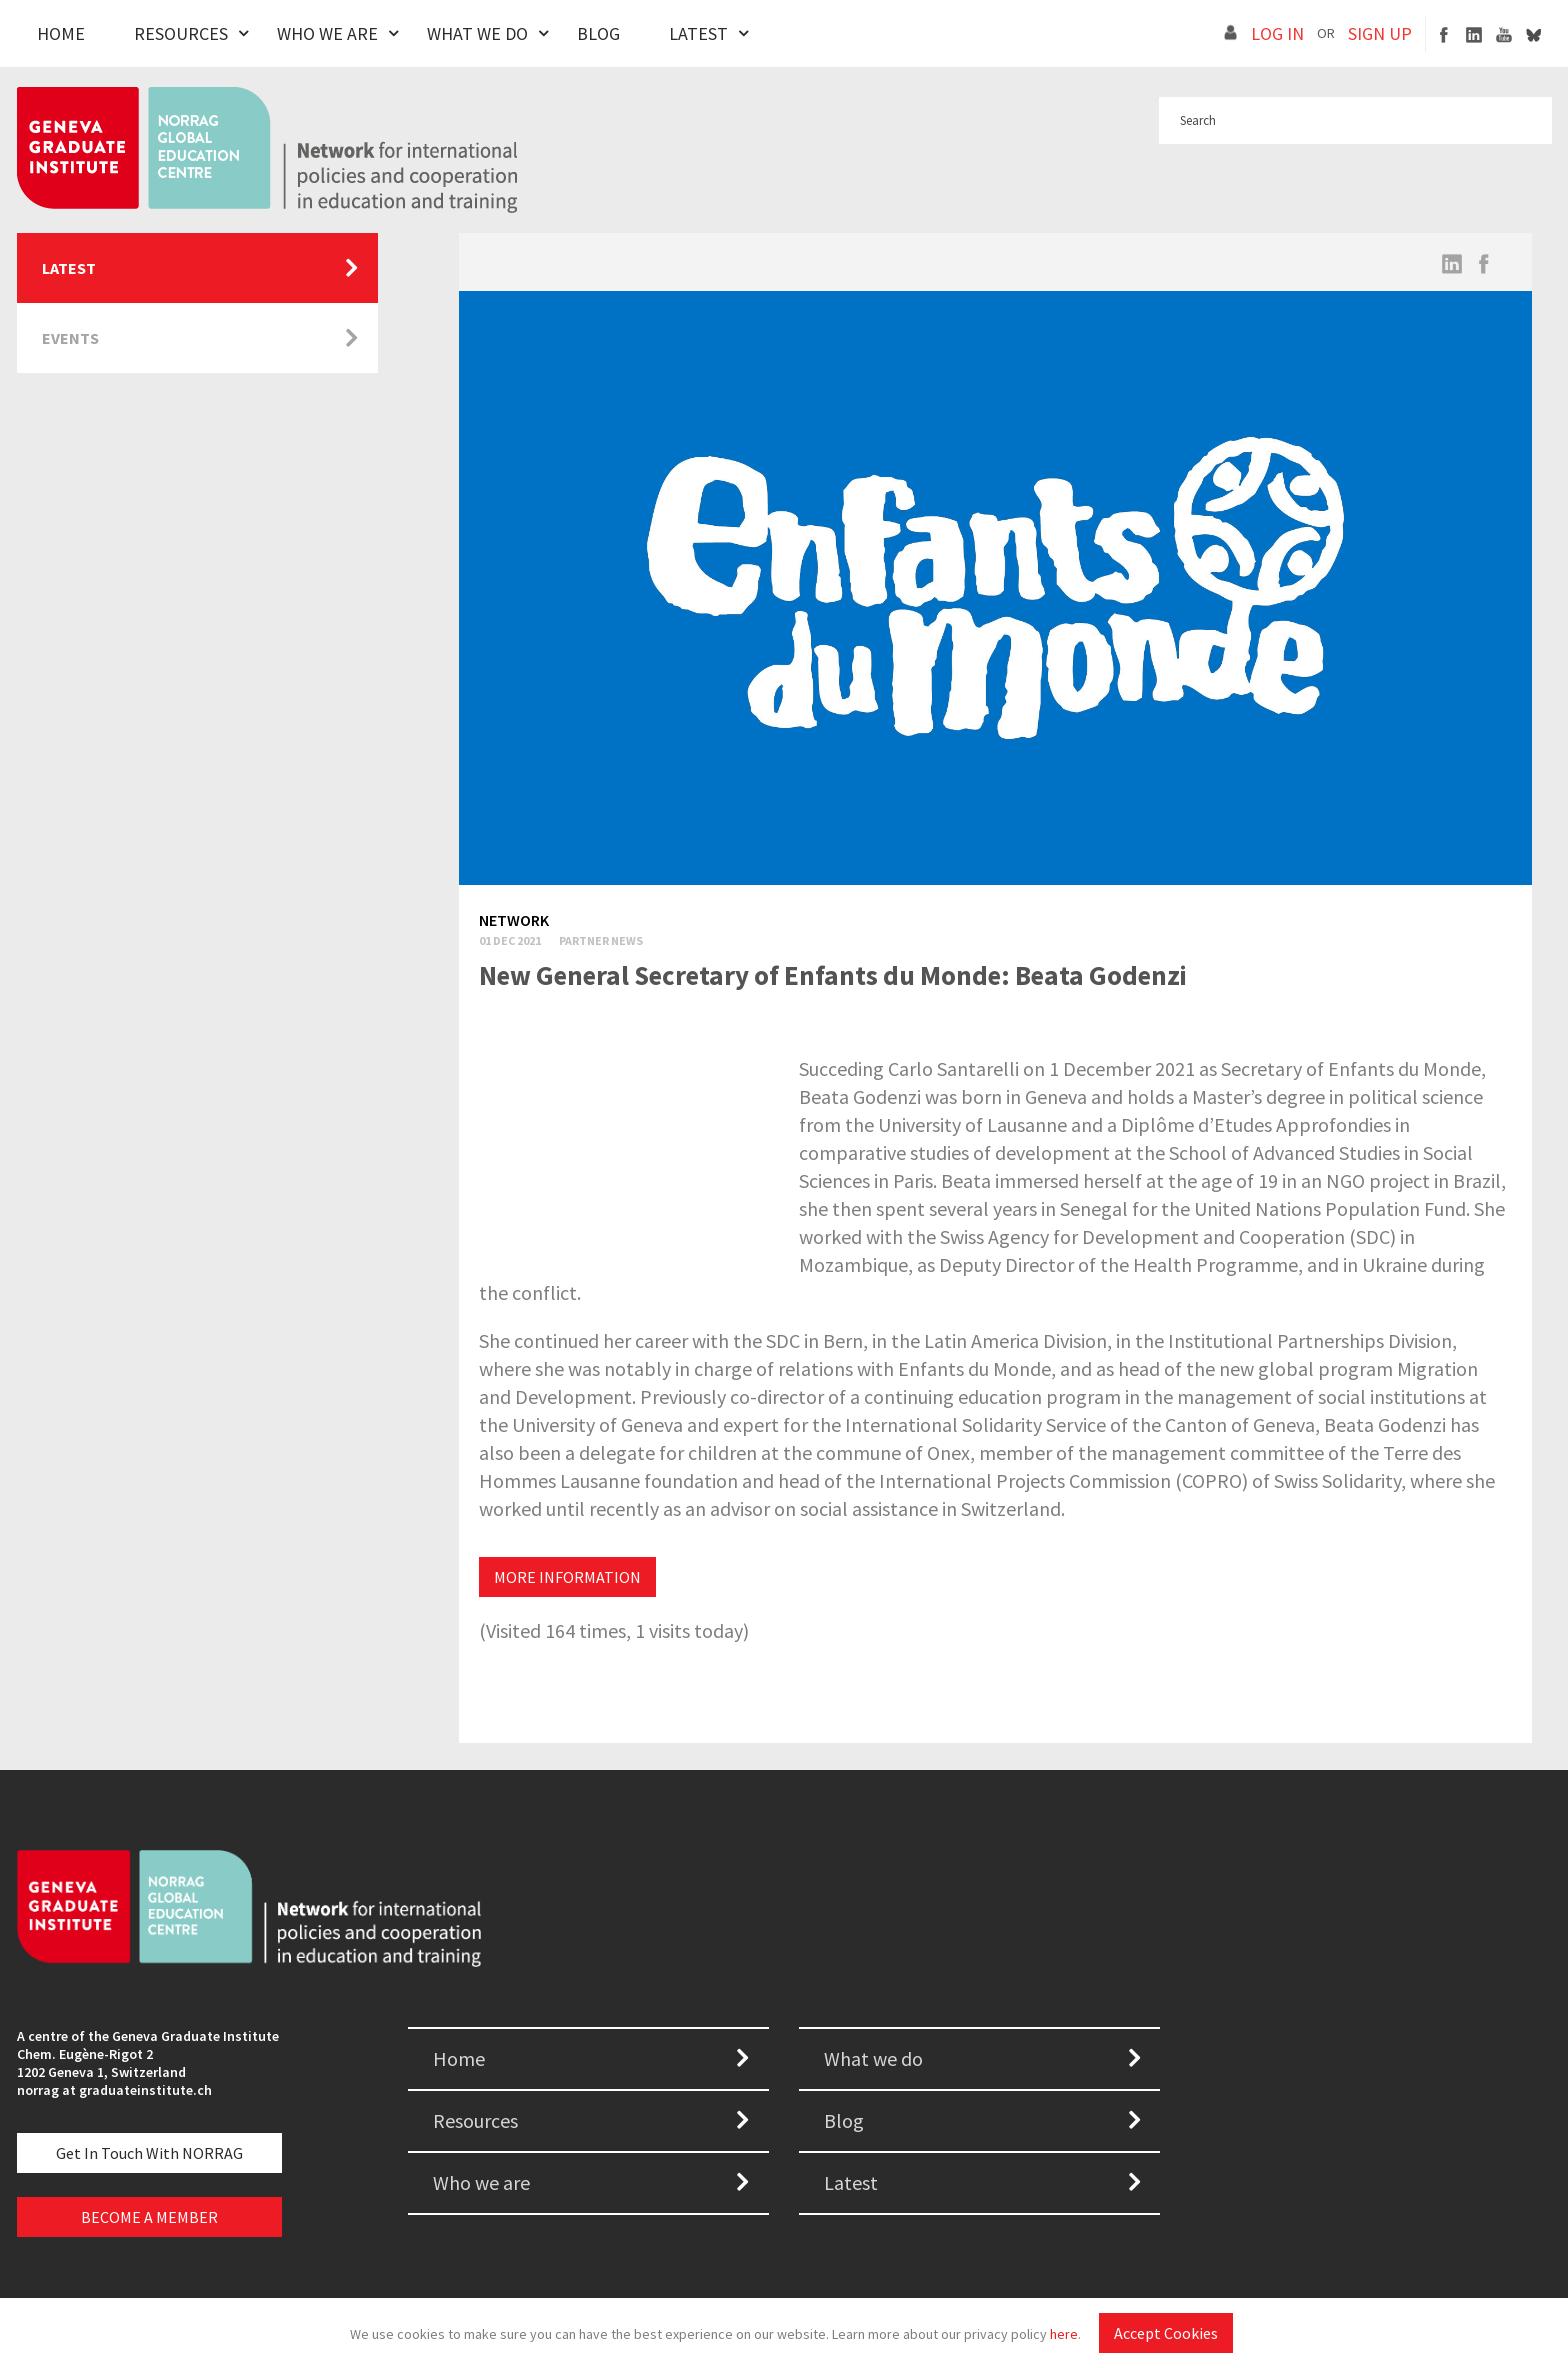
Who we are (481, 2182)
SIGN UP (1380, 33)
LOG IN (1277, 33)
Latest (698, 33)
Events (70, 338)
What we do (873, 2058)
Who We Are (327, 33)
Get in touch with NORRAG (149, 2153)
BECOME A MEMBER (149, 2217)
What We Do (477, 33)
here (1064, 2334)
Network (514, 920)
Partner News (601, 940)
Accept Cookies (1166, 2333)
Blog (598, 33)
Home (61, 33)
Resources (181, 33)
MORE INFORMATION (567, 1577)
